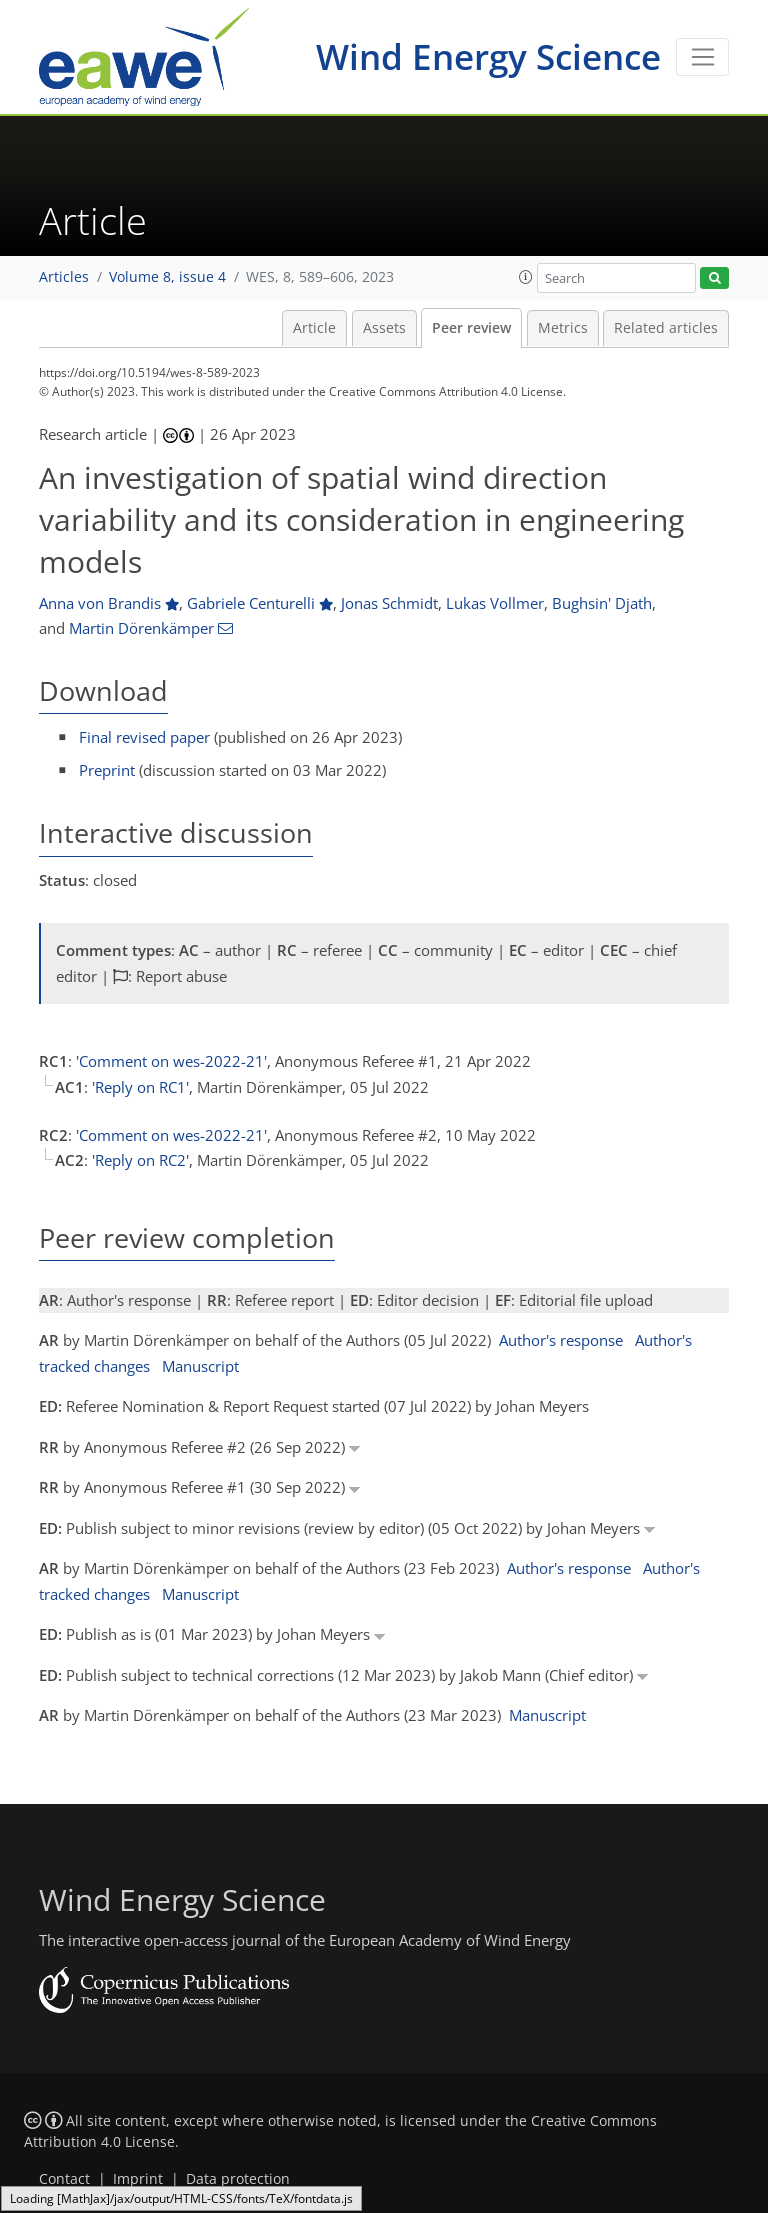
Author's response (561, 1340)
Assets (384, 328)
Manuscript (200, 1366)
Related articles (666, 328)
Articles (64, 277)
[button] (526, 277)
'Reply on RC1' (140, 1087)
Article (314, 328)
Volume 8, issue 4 (167, 277)
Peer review (471, 328)
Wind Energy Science (488, 56)
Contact (64, 2179)
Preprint (107, 770)
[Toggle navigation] (702, 57)
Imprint (138, 2179)
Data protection (238, 2179)
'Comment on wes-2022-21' (171, 1061)
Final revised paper (144, 737)
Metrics (563, 328)
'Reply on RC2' (140, 1160)
